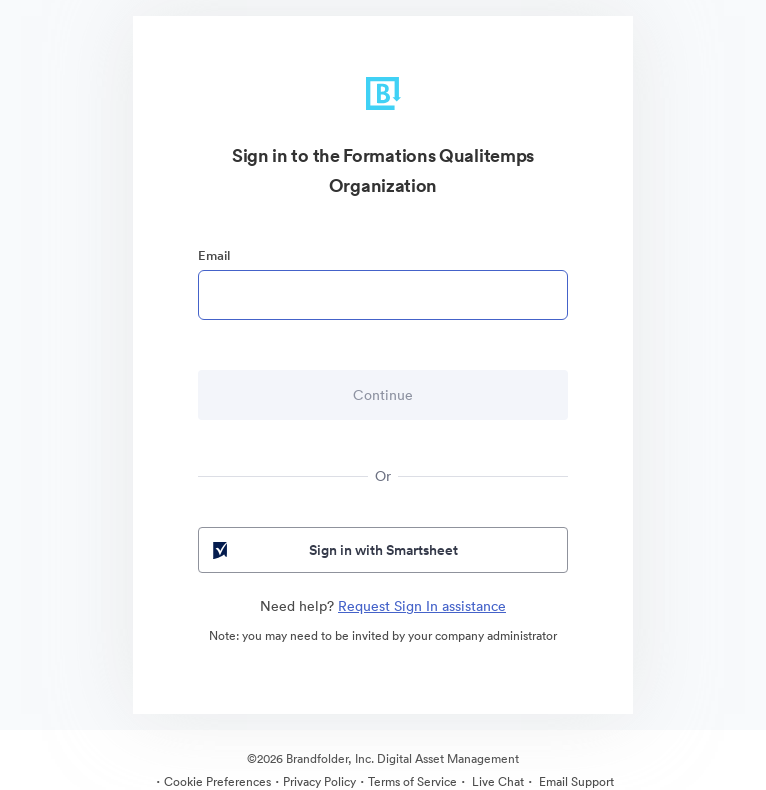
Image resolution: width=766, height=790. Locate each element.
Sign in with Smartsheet (333, 550)
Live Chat (496, 781)
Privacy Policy (319, 781)
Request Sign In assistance (422, 606)
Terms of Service (412, 781)
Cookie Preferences (217, 781)
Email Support (575, 781)
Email (214, 255)
